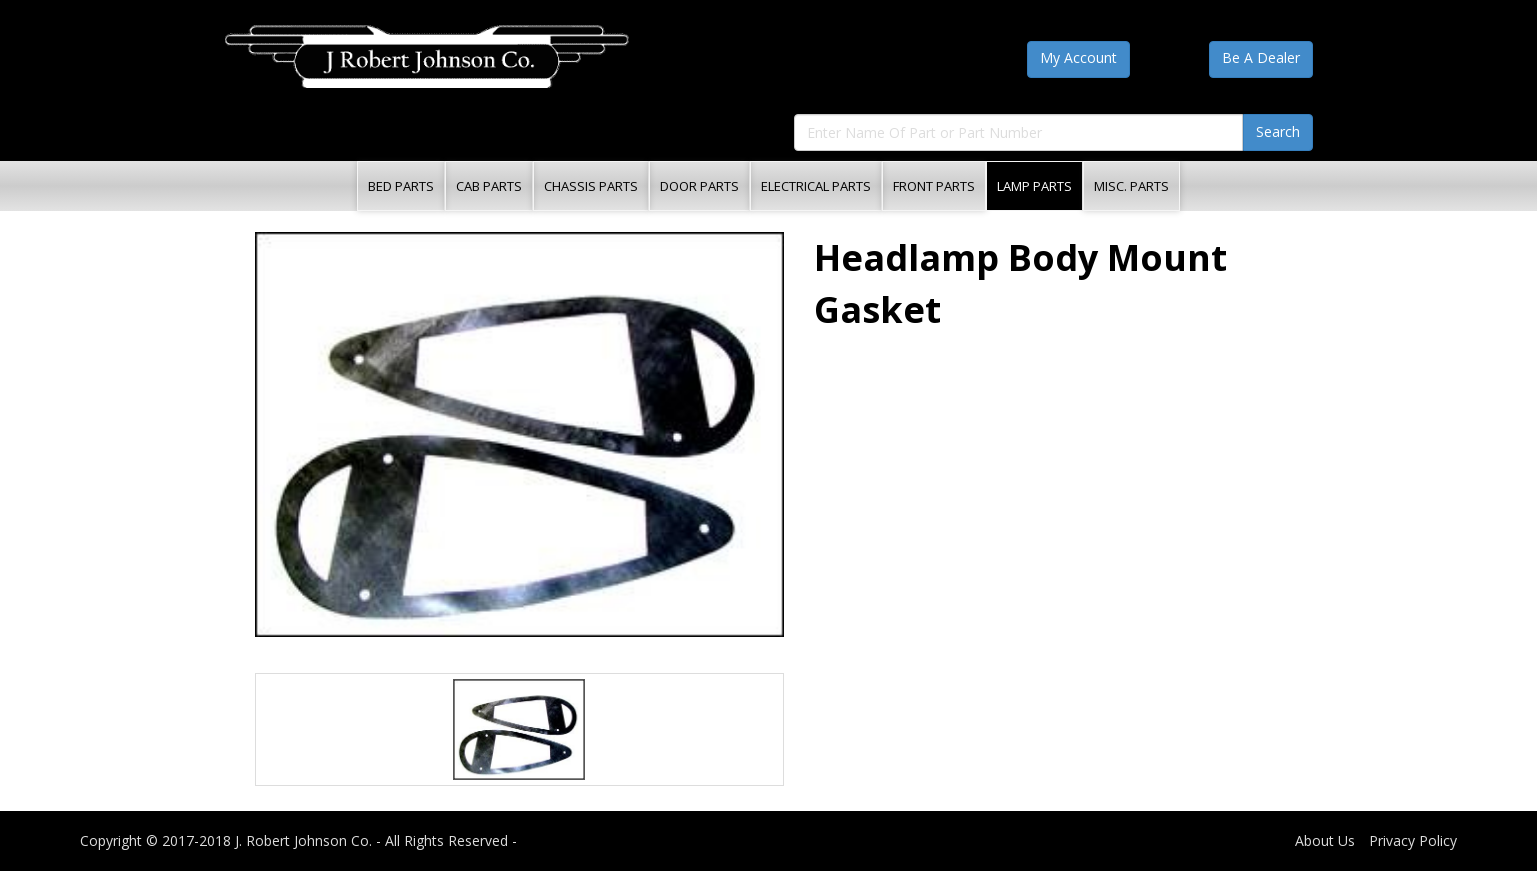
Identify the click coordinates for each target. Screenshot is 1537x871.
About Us (1325, 840)
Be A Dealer (1261, 57)
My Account (1078, 57)
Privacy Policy (1413, 840)
